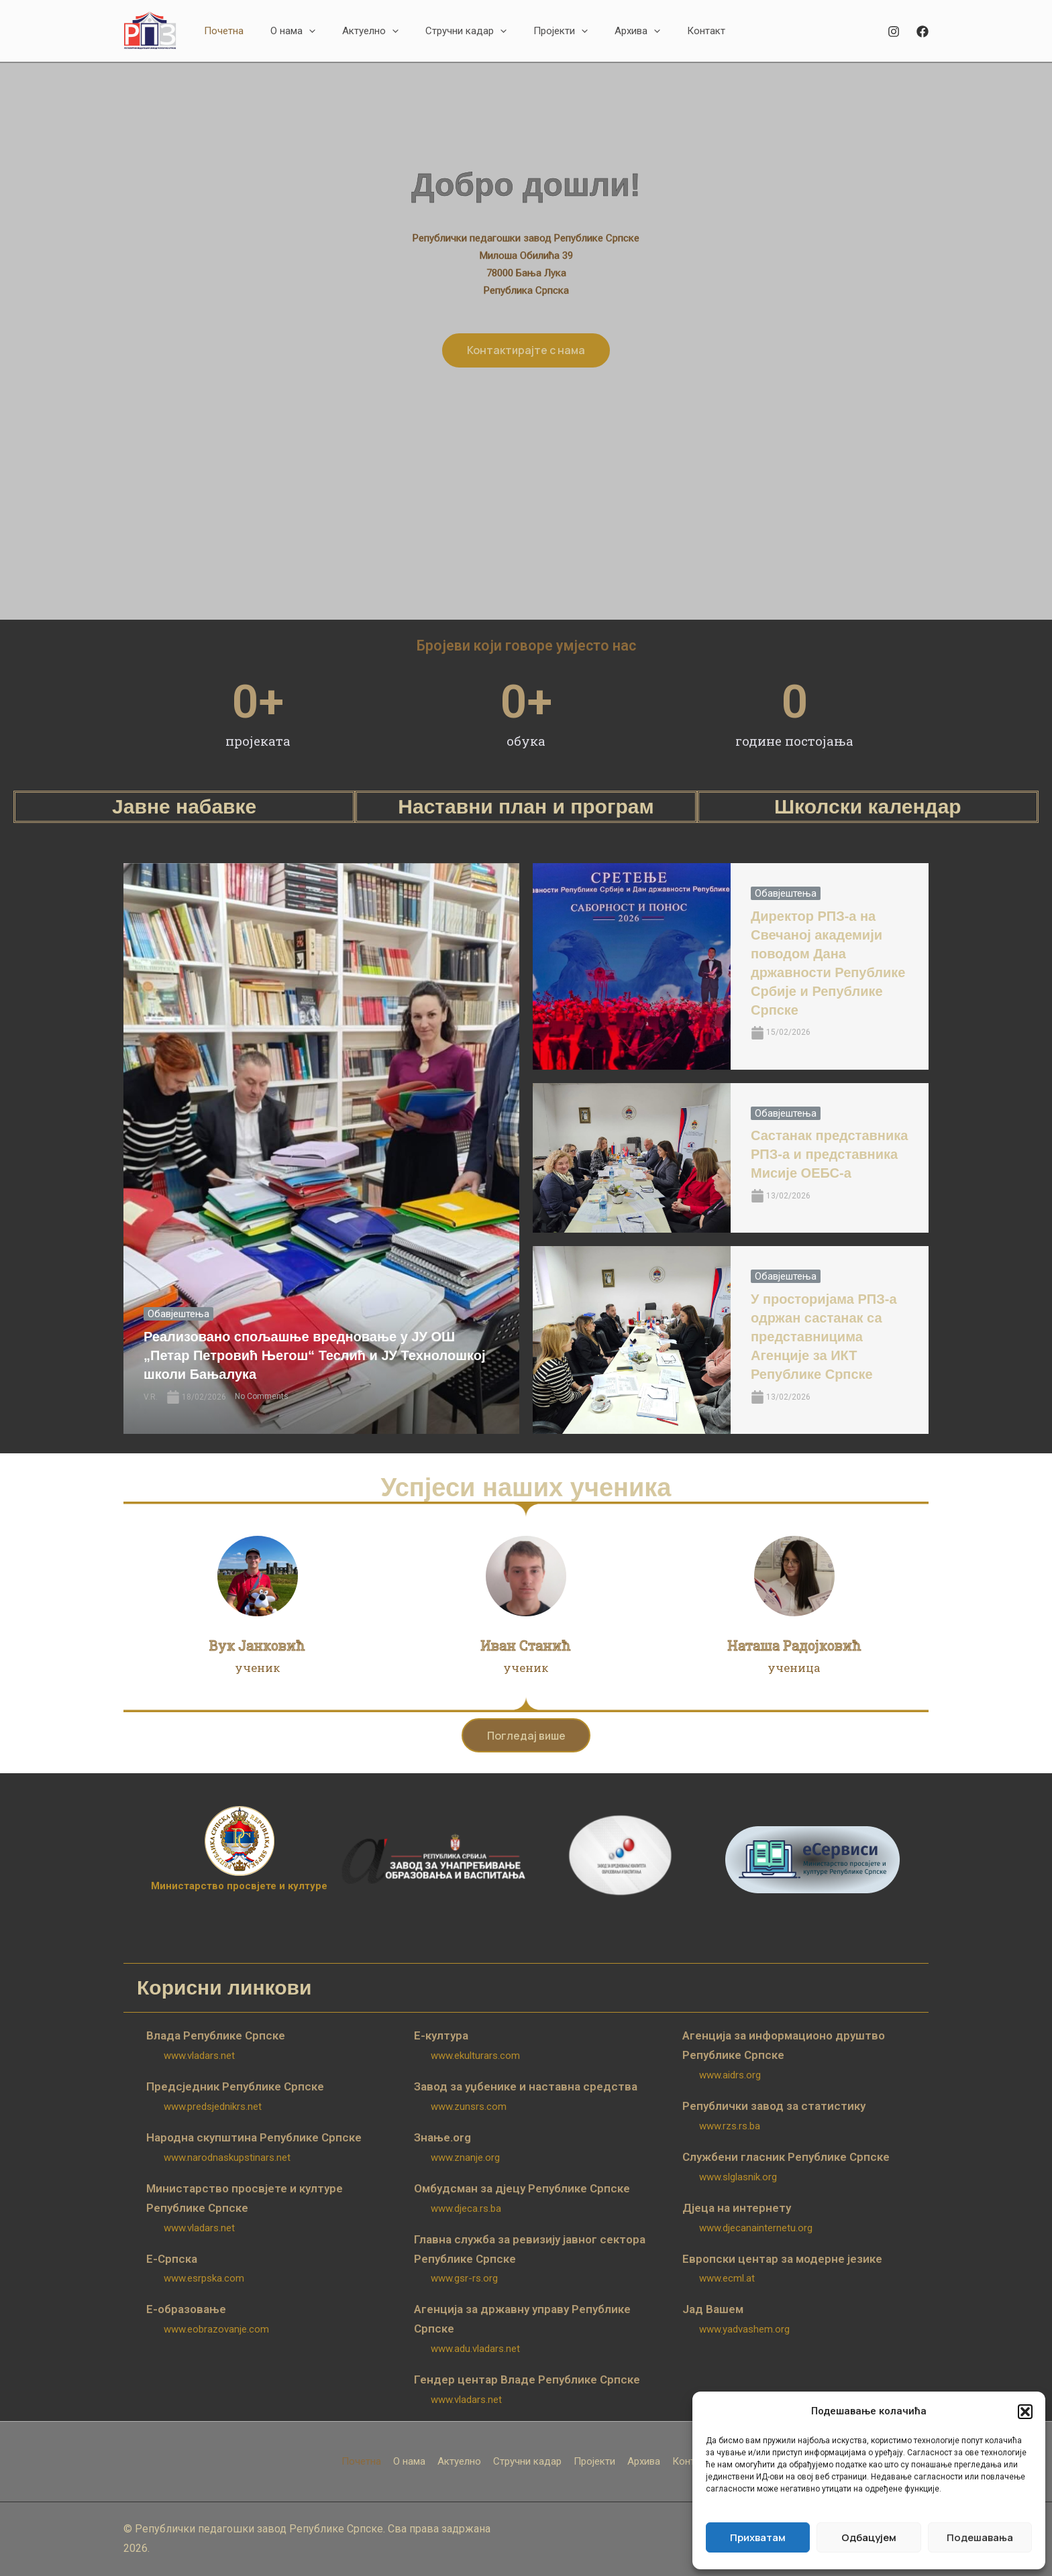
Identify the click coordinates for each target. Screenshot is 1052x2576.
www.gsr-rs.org (464, 2279)
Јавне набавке (184, 806)
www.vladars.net (199, 2056)
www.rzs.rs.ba (729, 2127)
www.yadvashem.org (744, 2330)
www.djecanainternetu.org (755, 2228)
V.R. (151, 1397)
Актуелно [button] (459, 2462)
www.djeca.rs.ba (466, 2209)
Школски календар (867, 806)
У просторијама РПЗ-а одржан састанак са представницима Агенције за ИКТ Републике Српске (824, 1337)
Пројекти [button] (594, 2462)
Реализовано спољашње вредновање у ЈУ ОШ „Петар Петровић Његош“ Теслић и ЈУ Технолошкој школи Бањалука (314, 1356)
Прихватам (758, 2537)
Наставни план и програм (525, 806)
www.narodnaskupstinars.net (227, 2158)
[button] (1025, 2411)
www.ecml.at (727, 2279)
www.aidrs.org (730, 2076)
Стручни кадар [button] (527, 2462)
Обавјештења (178, 1314)
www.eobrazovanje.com (216, 2330)
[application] (309, 31)
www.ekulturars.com (475, 2056)
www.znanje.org (465, 2158)
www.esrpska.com (204, 2279)
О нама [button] (409, 2462)
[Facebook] (922, 31)
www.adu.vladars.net (475, 2349)
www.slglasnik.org (738, 2178)
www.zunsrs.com (469, 2107)
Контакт (691, 2462)
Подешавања (980, 2537)
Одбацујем (868, 2537)
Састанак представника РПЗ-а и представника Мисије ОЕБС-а (829, 1155)
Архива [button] (643, 2462)
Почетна (361, 2462)
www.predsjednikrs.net (213, 2107)
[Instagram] (894, 31)
